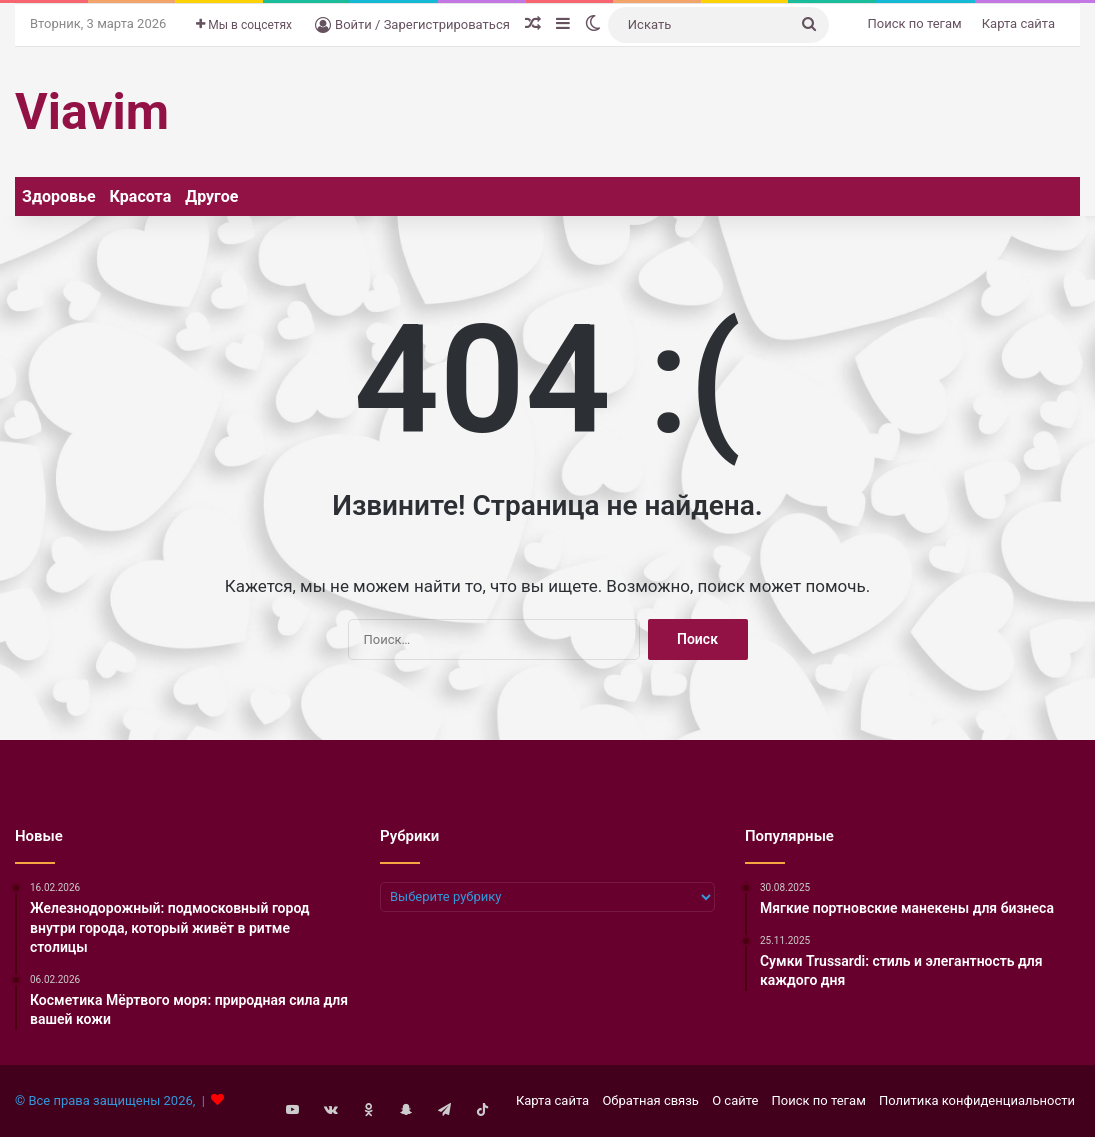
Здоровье (59, 196)
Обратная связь (650, 1100)
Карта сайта (1018, 23)
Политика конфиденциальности (977, 1100)
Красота (141, 196)
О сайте (735, 1100)
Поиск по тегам (915, 23)
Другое (211, 196)
